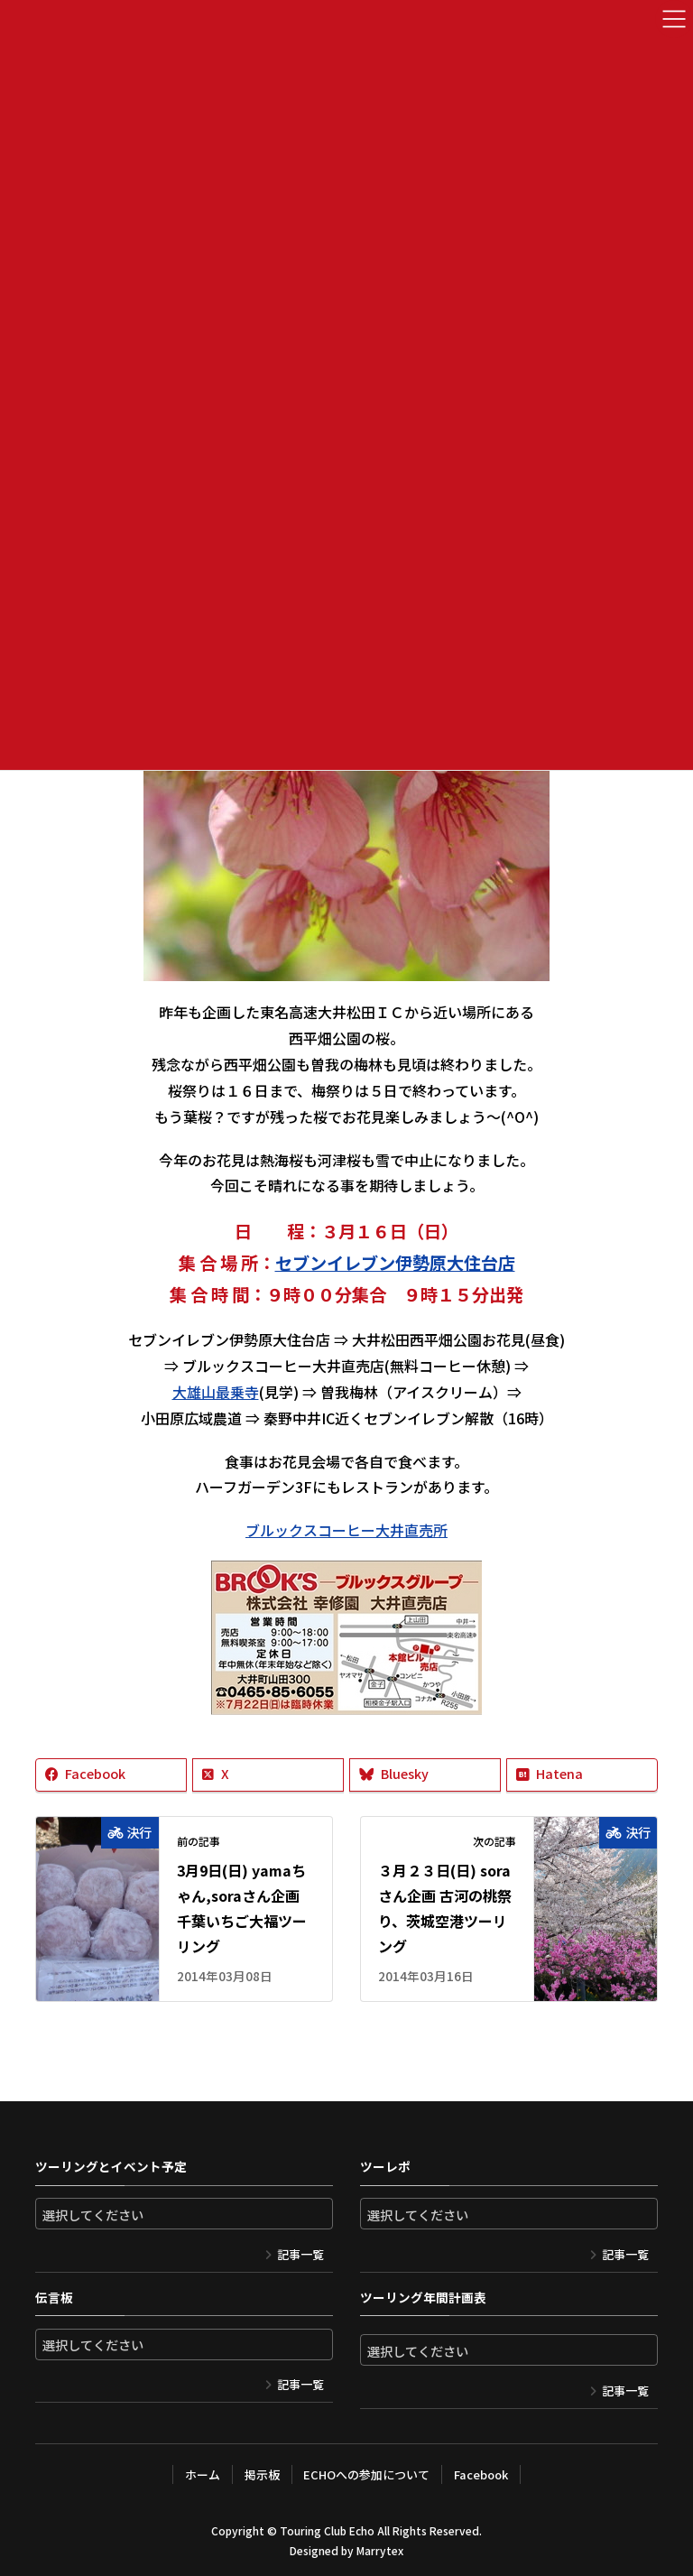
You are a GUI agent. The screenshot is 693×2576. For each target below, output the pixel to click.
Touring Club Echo (327, 2530)
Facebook (481, 2474)
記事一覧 (300, 2254)
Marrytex (379, 2550)
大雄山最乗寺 (215, 1392)
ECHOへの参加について (366, 2474)
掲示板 (262, 2474)
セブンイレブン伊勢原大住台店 (395, 1262)
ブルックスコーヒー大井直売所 (346, 1530)
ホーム (202, 2474)
